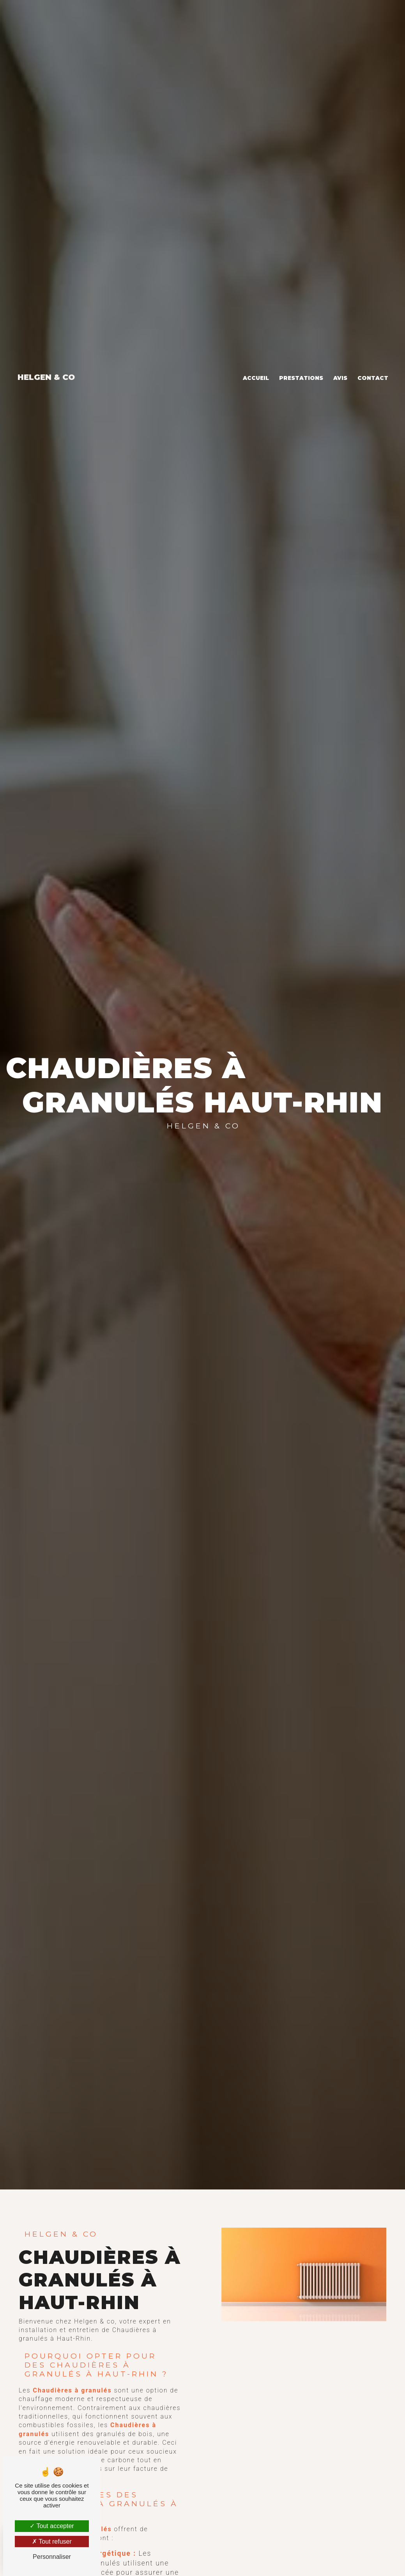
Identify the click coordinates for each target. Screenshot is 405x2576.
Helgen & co (46, 362)
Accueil (256, 363)
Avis (340, 363)
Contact (372, 363)
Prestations (301, 363)
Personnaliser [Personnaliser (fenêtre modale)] (52, 2556)
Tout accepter (52, 2526)
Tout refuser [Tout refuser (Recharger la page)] (52, 2541)
